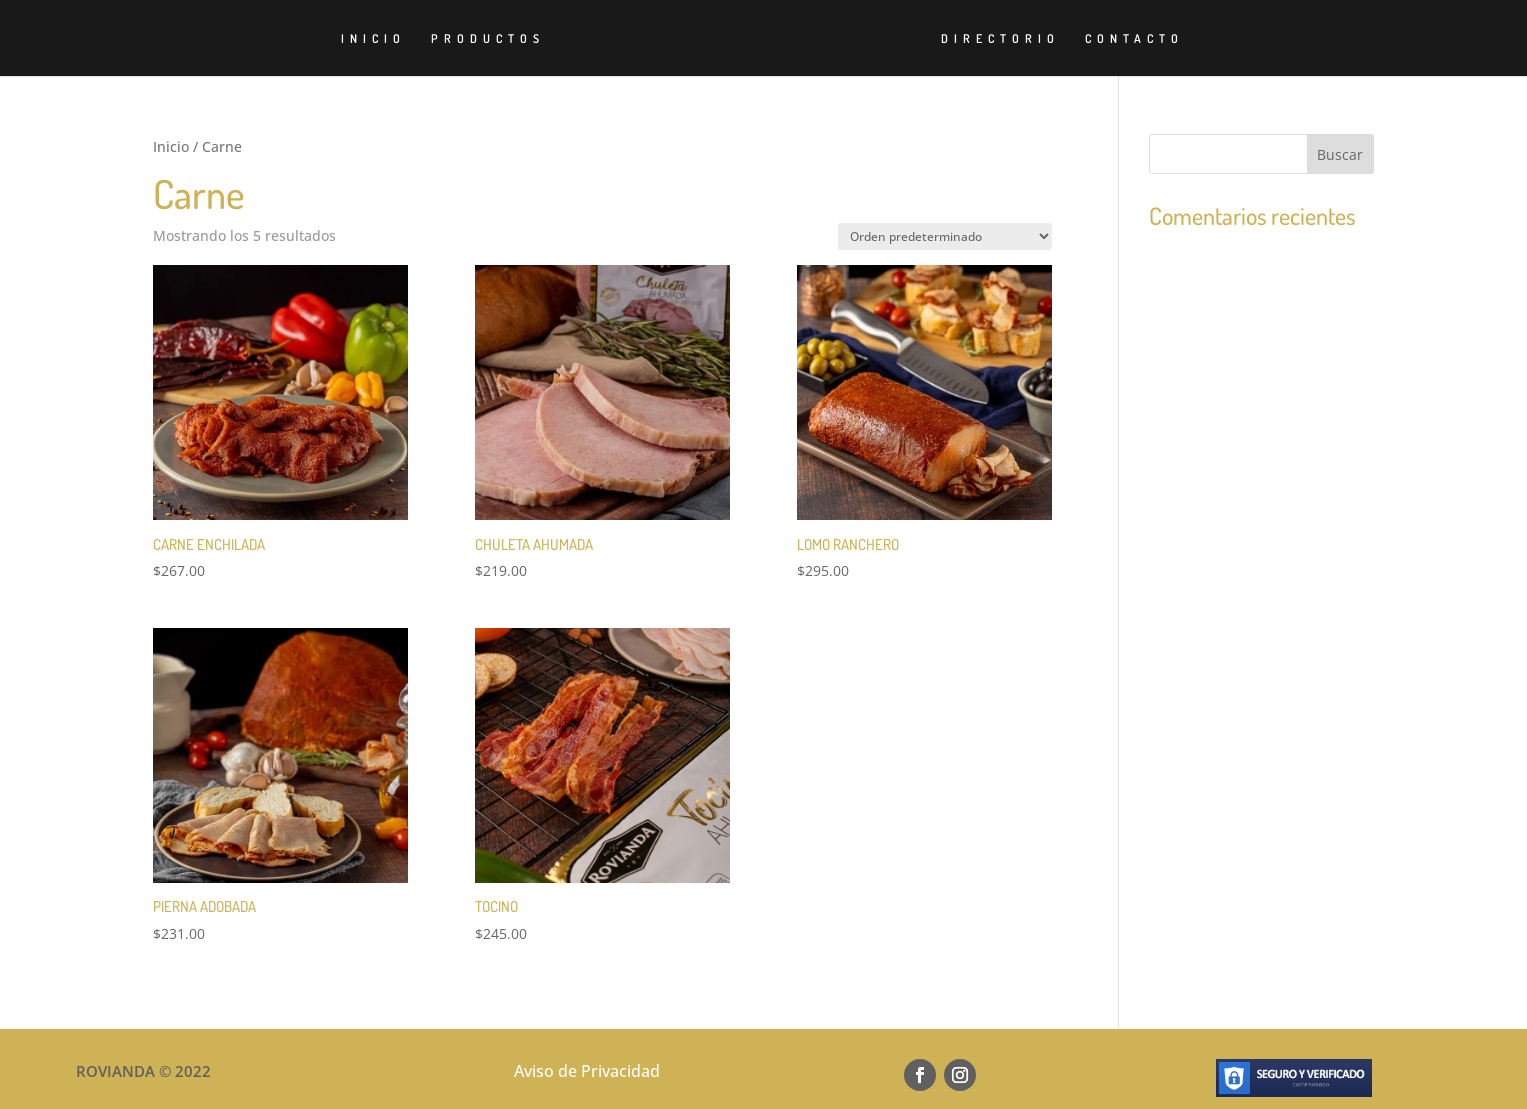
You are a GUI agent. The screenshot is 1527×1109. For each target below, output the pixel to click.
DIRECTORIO (1000, 39)
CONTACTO (1134, 39)
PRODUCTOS (488, 39)
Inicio (171, 146)
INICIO (373, 39)
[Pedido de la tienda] (945, 236)
